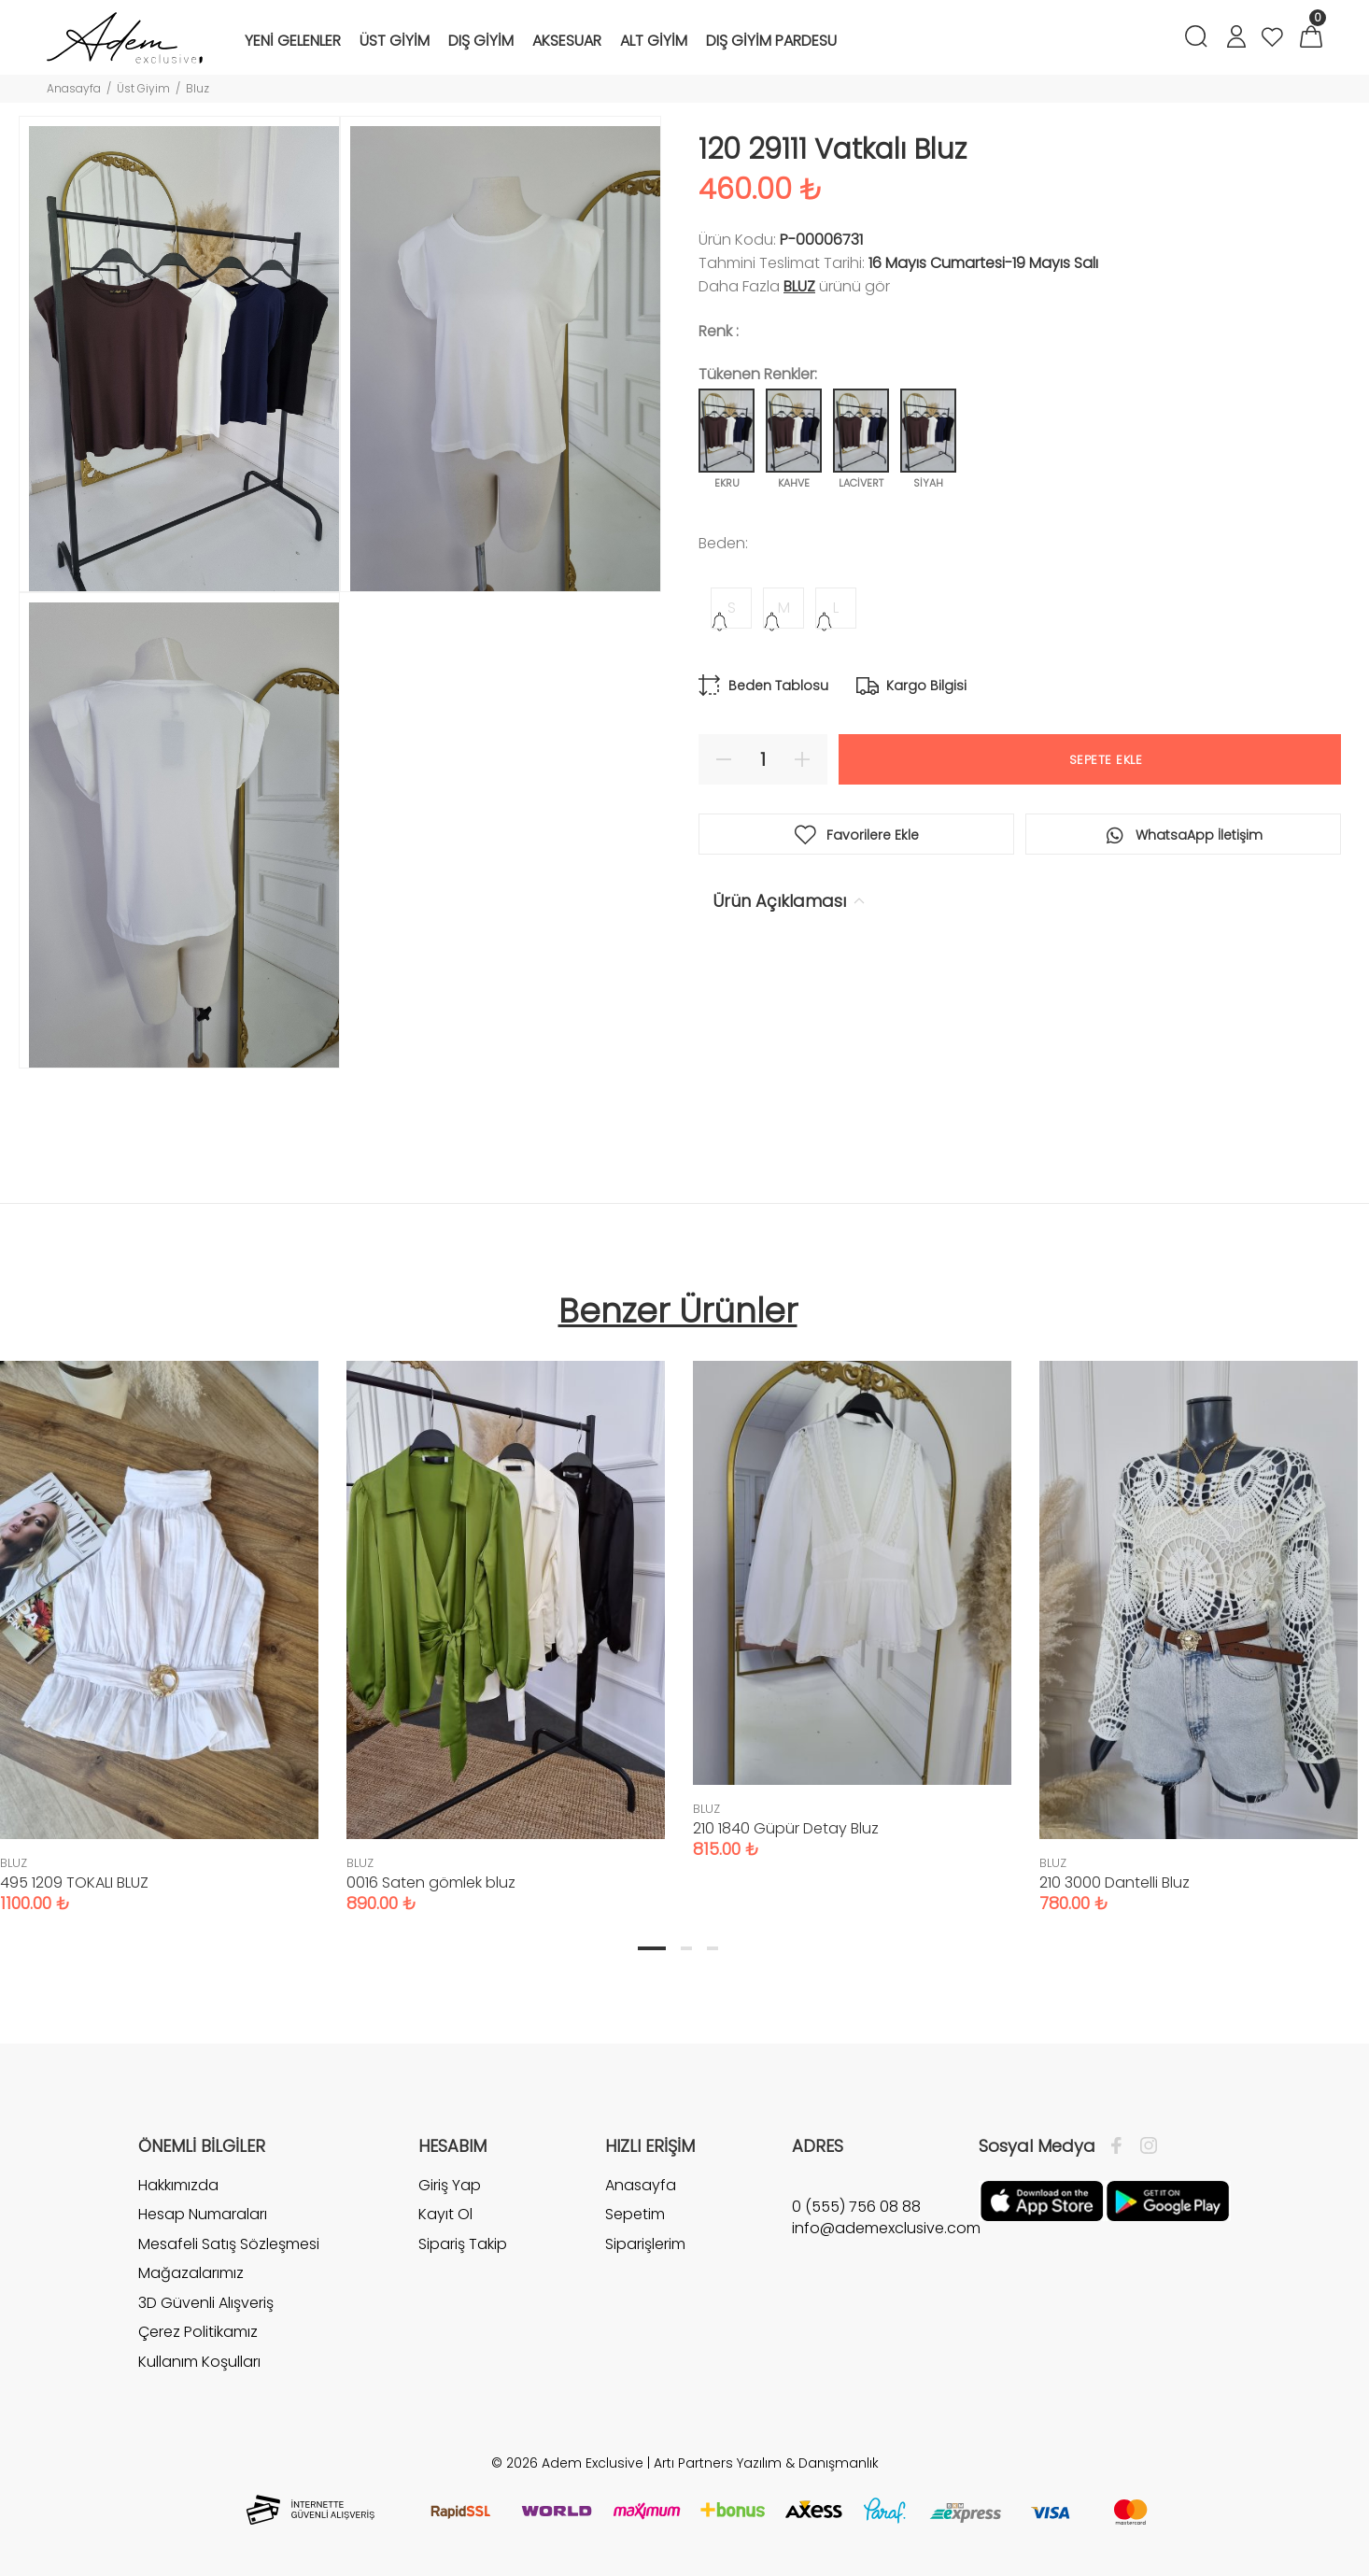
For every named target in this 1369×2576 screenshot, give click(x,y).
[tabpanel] (505, 1618)
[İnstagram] (1144, 2146)
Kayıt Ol (445, 2214)
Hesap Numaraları (202, 2214)
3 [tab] (712, 1948)
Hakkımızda (178, 2185)
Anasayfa (74, 88)
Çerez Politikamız (198, 2331)
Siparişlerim (645, 2244)
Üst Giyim (143, 88)
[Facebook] (1121, 2146)
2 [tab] (686, 1948)
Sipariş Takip (462, 2244)
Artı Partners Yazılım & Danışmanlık (766, 2463)
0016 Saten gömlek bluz (430, 1882)
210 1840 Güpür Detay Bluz (786, 1828)
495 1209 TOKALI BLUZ (74, 1882)
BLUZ (799, 286)
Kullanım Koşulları (199, 2361)
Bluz (197, 88)
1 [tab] (652, 1948)
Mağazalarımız (191, 2273)
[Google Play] (1168, 2199)
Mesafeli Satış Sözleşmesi (228, 2244)
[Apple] (1042, 2199)
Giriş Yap (449, 2185)
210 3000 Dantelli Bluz (1114, 1882)
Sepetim (635, 2214)
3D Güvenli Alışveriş (206, 2303)
